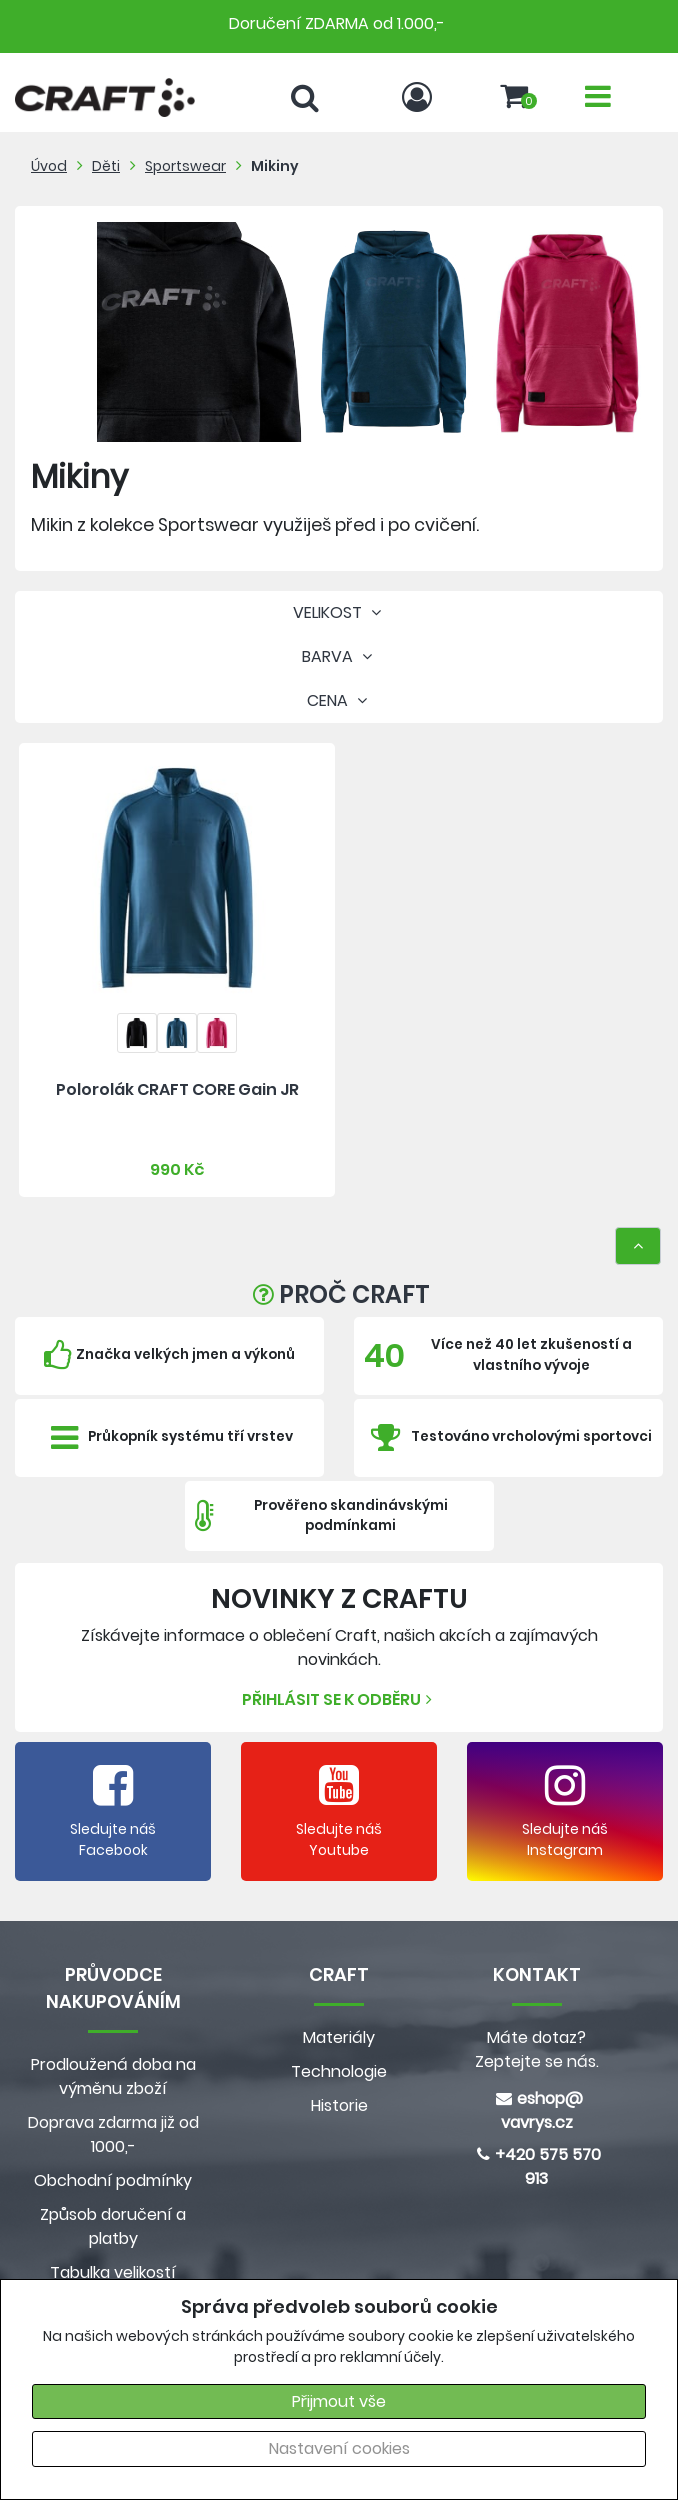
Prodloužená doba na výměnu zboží (113, 2076)
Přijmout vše (339, 2401)
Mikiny (275, 166)
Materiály (339, 2037)
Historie (339, 2105)
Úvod (49, 166)
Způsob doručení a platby (113, 2226)
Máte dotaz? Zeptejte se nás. (537, 2049)
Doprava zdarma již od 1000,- (113, 2134)
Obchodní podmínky (113, 2180)
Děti (106, 166)
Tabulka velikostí (113, 2272)
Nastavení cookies (339, 2448)
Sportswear (185, 166)
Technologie (339, 2071)
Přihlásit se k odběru (339, 1699)
